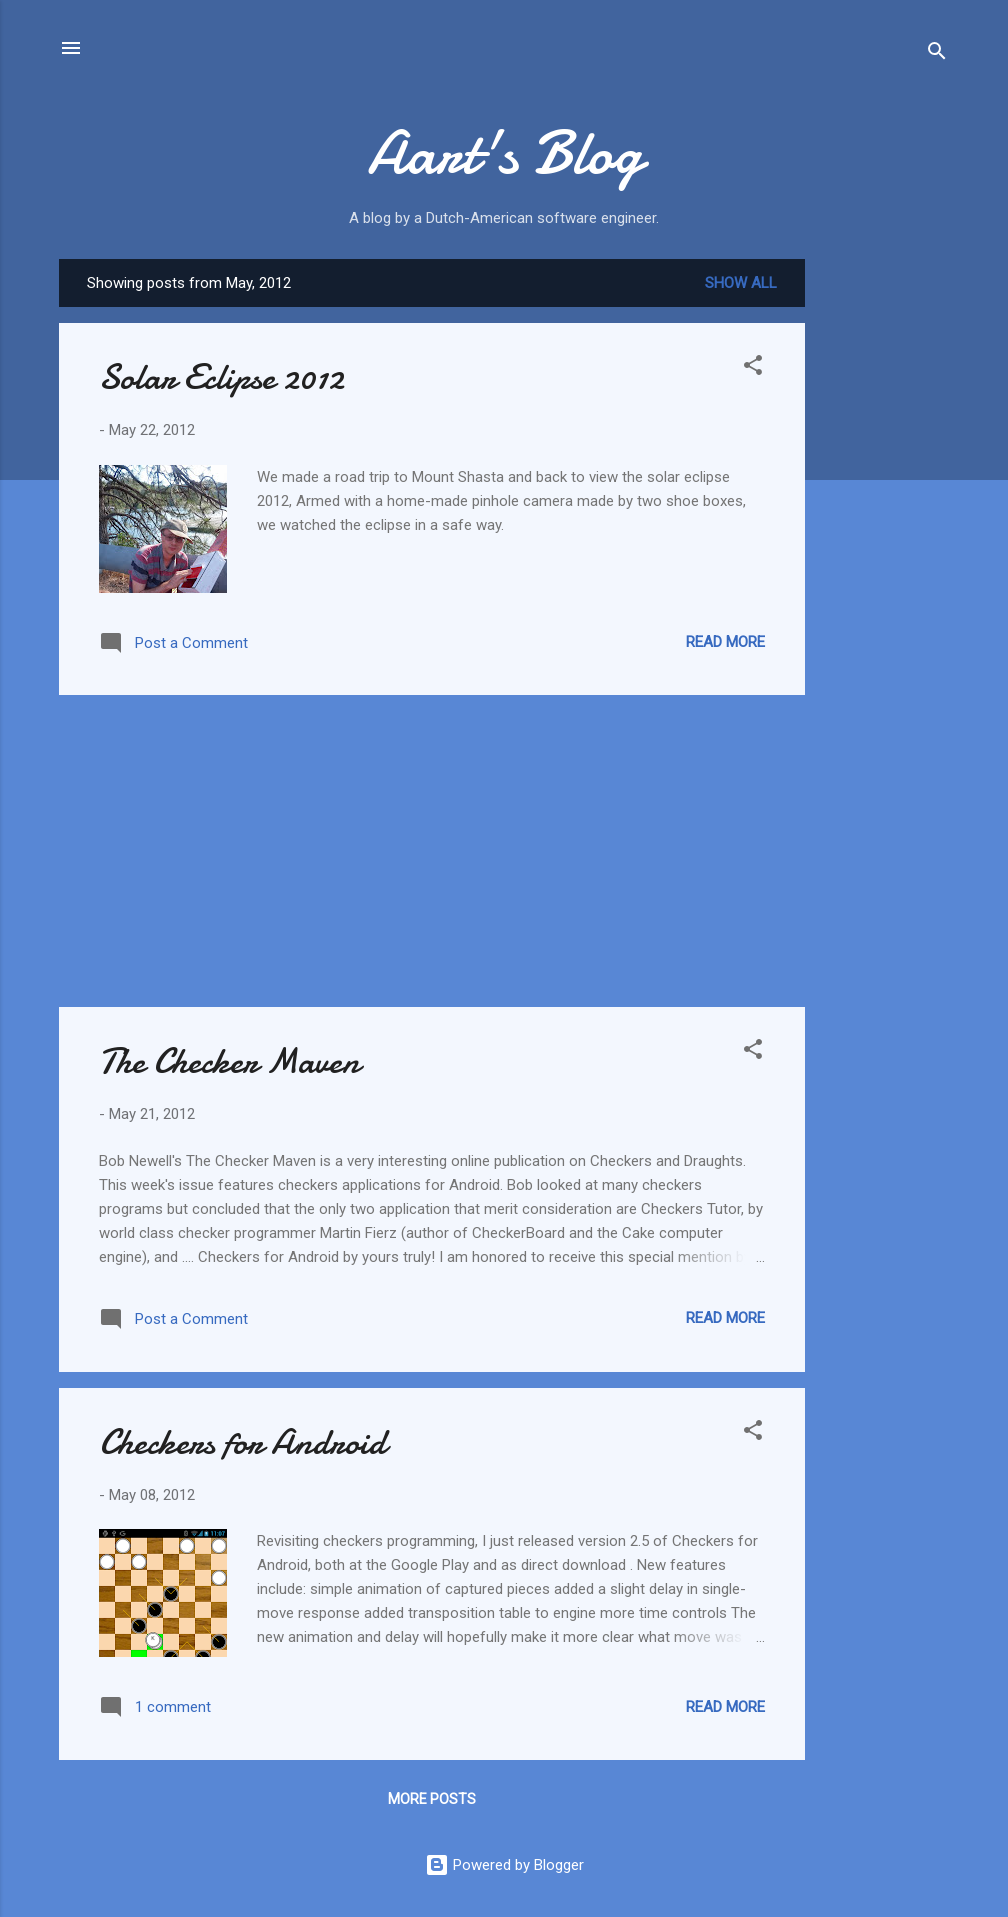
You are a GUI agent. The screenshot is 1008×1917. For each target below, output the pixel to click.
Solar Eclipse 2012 (221, 377)
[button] (753, 368)
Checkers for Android (242, 1442)
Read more (725, 642)
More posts (432, 1799)
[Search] (937, 54)
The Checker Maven (229, 1061)
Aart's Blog (504, 153)
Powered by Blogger (504, 1865)
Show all (741, 283)
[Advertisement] (885, 559)
